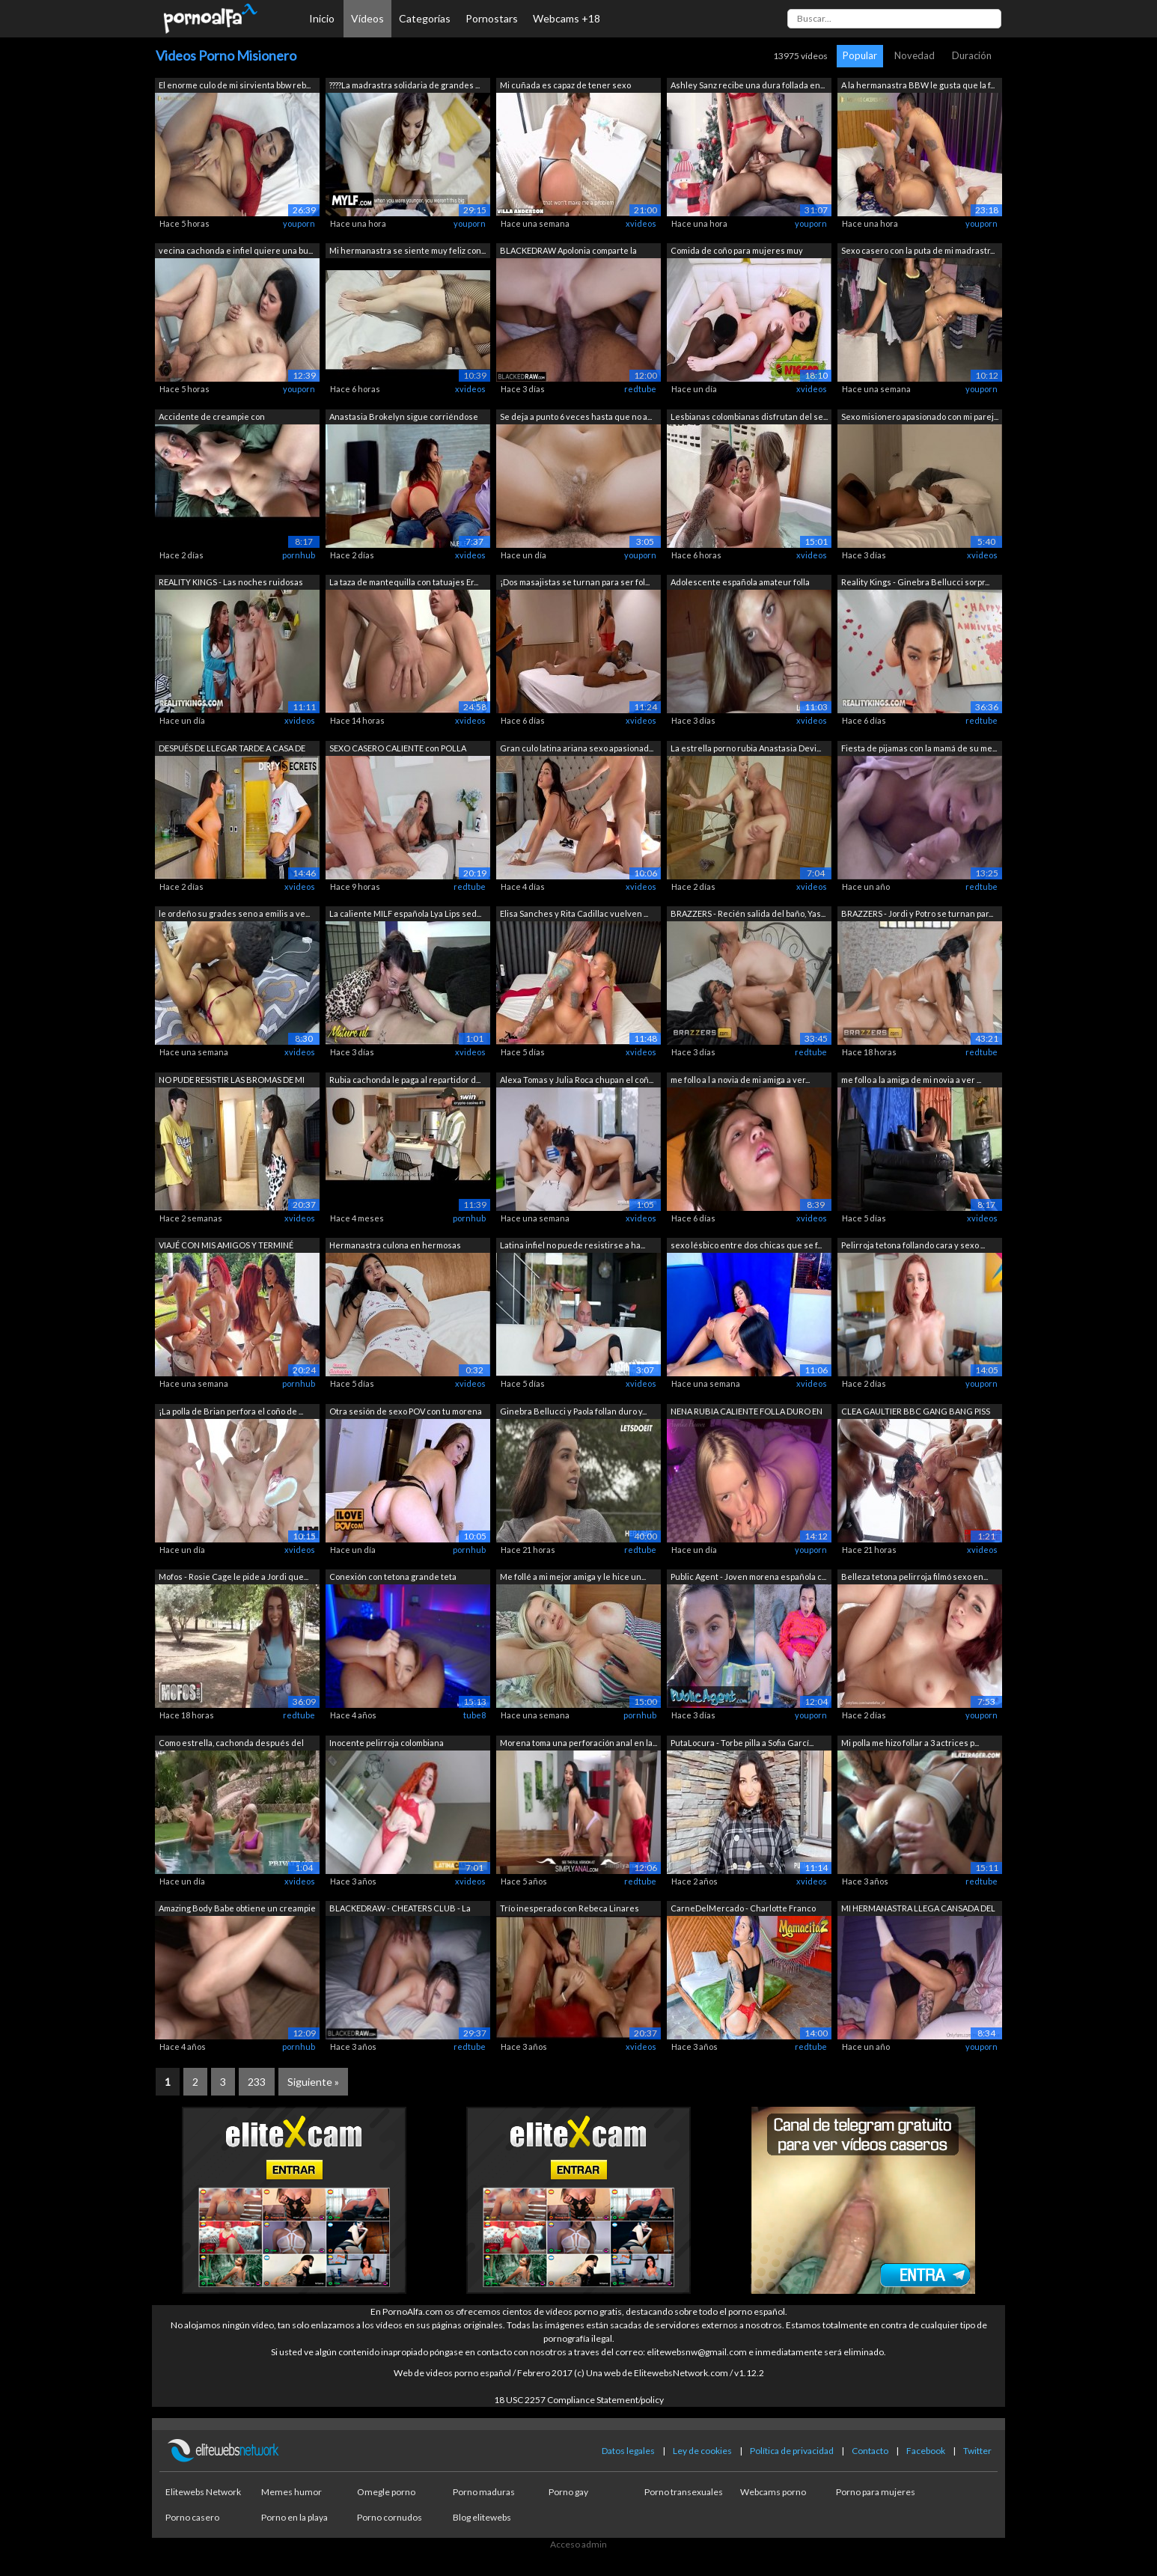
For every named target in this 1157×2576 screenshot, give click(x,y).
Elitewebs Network (203, 2491)
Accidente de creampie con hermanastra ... (212, 418)
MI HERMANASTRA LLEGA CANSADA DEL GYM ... (918, 1909)
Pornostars (491, 18)
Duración (972, 55)
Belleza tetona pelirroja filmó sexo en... (914, 1576)
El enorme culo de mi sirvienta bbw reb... (235, 85)
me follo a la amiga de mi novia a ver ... (911, 1079)
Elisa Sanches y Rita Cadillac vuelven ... (574, 913)
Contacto (870, 2450)
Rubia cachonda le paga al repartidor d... (404, 1079)
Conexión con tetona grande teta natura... (393, 1578)
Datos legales (628, 2450)
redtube (640, 389)
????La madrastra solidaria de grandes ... (404, 85)
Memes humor (291, 2491)
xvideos (641, 223)
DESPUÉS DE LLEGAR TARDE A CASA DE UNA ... (232, 749)
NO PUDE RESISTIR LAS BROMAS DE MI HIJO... (232, 1081)
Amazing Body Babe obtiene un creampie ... (237, 1909)
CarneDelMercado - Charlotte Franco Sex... (743, 1909)
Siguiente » (313, 2081)
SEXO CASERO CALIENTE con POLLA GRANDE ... (397, 749)
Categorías (425, 18)
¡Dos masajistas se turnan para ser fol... (575, 582)
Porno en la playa (294, 2517)
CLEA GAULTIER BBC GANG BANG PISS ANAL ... (915, 1412)
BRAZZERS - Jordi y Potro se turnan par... (917, 913)
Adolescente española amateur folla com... (740, 583)
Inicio (322, 18)
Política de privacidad (792, 2450)
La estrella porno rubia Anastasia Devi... (746, 748)
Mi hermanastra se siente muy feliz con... (407, 250)
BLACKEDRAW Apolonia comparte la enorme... (568, 251)
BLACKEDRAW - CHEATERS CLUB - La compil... (400, 1909)
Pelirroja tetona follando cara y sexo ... (913, 1245)
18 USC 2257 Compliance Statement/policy (579, 2399)
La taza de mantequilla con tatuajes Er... (403, 582)
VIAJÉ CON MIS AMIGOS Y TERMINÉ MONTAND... (226, 1246)
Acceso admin (578, 2544)
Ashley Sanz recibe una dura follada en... (748, 85)
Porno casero (192, 2517)
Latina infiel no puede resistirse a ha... (572, 1245)
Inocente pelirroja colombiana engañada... (386, 1744)
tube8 (474, 1715)
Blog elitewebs (482, 2517)
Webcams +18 (566, 18)
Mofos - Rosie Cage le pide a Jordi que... (233, 1576)
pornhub (298, 555)
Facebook (925, 2450)
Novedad (914, 55)
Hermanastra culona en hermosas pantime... (395, 1246)
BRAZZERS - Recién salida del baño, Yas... (748, 913)
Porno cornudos (389, 2517)
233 (257, 2081)
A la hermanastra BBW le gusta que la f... (918, 85)
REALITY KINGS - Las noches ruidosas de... (231, 583)
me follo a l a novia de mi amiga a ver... (740, 1079)
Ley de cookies (702, 2450)
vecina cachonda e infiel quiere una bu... (236, 250)
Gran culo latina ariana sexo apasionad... (576, 748)
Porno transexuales (683, 2491)
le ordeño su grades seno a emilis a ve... (234, 913)
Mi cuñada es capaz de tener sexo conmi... (565, 86)
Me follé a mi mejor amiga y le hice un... (573, 1576)
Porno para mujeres (875, 2491)
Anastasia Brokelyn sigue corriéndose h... (403, 418)
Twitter (977, 2450)
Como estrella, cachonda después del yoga (231, 1744)
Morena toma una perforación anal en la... (578, 1743)
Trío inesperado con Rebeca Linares (569, 1908)
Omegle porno (386, 2491)
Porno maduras (484, 2491)
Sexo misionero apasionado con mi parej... (919, 416)
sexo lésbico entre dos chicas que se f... (746, 1245)
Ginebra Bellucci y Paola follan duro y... (573, 1411)
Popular (860, 55)
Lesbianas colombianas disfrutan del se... (749, 416)
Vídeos (367, 18)
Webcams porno (773, 2491)
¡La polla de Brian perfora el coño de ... (231, 1411)
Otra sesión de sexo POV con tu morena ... (405, 1412)
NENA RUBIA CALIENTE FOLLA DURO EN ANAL (746, 1412)
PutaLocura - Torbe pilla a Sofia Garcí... (742, 1743)
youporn (299, 223)
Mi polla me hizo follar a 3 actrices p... (910, 1743)
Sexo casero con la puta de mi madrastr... (918, 250)
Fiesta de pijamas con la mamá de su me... (919, 748)
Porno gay (568, 2491)
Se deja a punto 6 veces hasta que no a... (576, 416)
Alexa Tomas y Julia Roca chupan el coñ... (576, 1079)
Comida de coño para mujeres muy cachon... (737, 251)
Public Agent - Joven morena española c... (748, 1576)
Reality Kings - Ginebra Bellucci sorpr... (915, 582)
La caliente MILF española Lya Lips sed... (405, 913)
